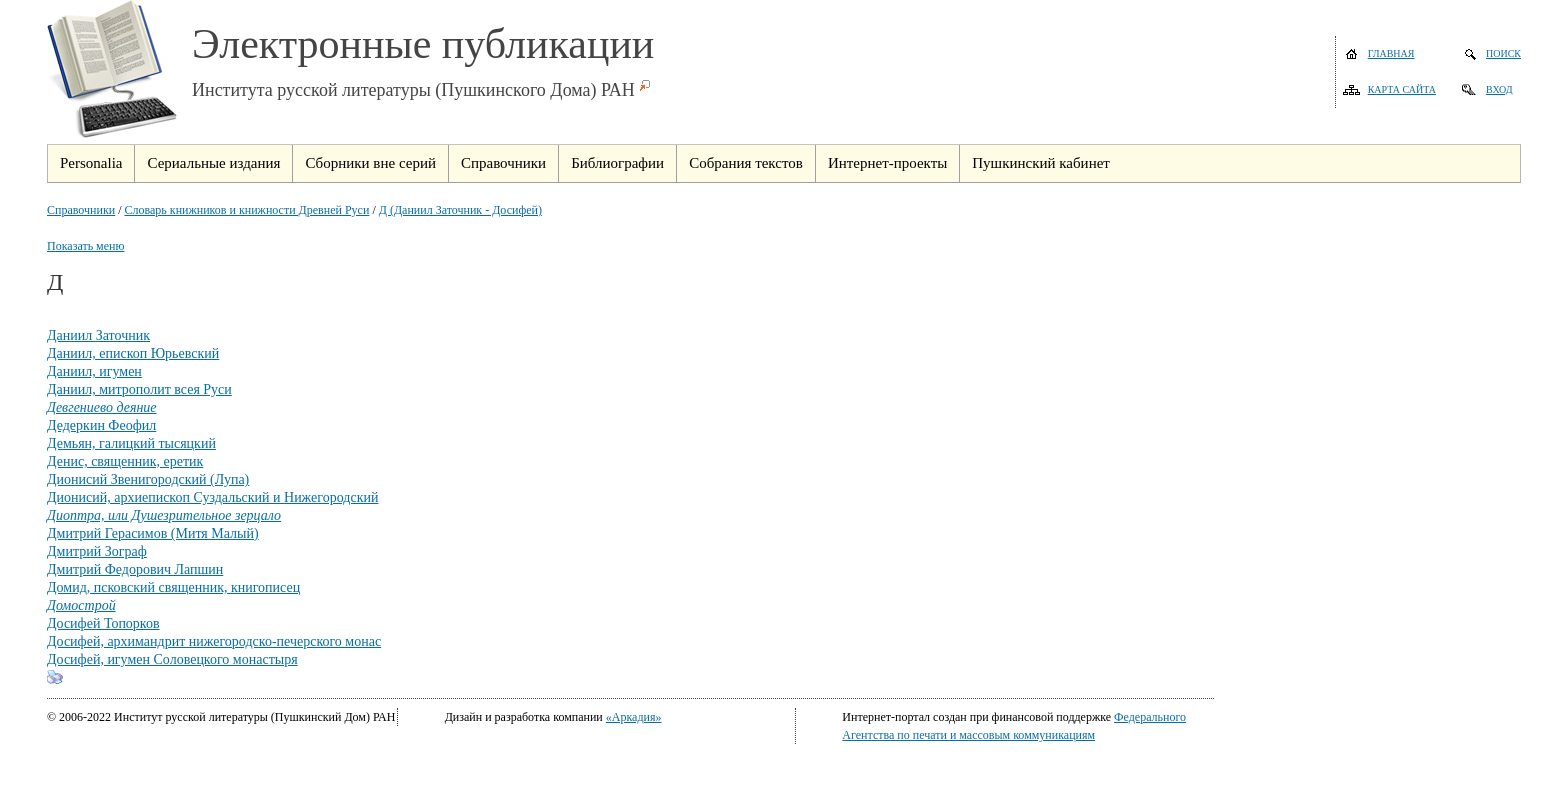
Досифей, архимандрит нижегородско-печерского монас (214, 641)
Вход (1499, 89)
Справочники (81, 210)
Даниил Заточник (98, 335)
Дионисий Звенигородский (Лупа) (148, 479)
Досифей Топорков (103, 623)
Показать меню (85, 246)
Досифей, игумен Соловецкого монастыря (172, 659)
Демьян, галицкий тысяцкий (131, 443)
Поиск (1503, 53)
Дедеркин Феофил (101, 425)
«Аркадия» (634, 717)
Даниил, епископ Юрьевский (133, 353)
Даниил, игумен (94, 371)
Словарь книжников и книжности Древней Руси (247, 210)
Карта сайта (1402, 89)
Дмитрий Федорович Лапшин (135, 569)
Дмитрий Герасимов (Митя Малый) (153, 533)
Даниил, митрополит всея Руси (139, 389)
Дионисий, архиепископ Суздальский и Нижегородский (212, 497)
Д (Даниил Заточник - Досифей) (460, 210)
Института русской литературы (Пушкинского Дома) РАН (413, 90)
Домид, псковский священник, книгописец (173, 587)
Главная (1391, 53)
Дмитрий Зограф (97, 551)
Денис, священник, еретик (125, 461)
